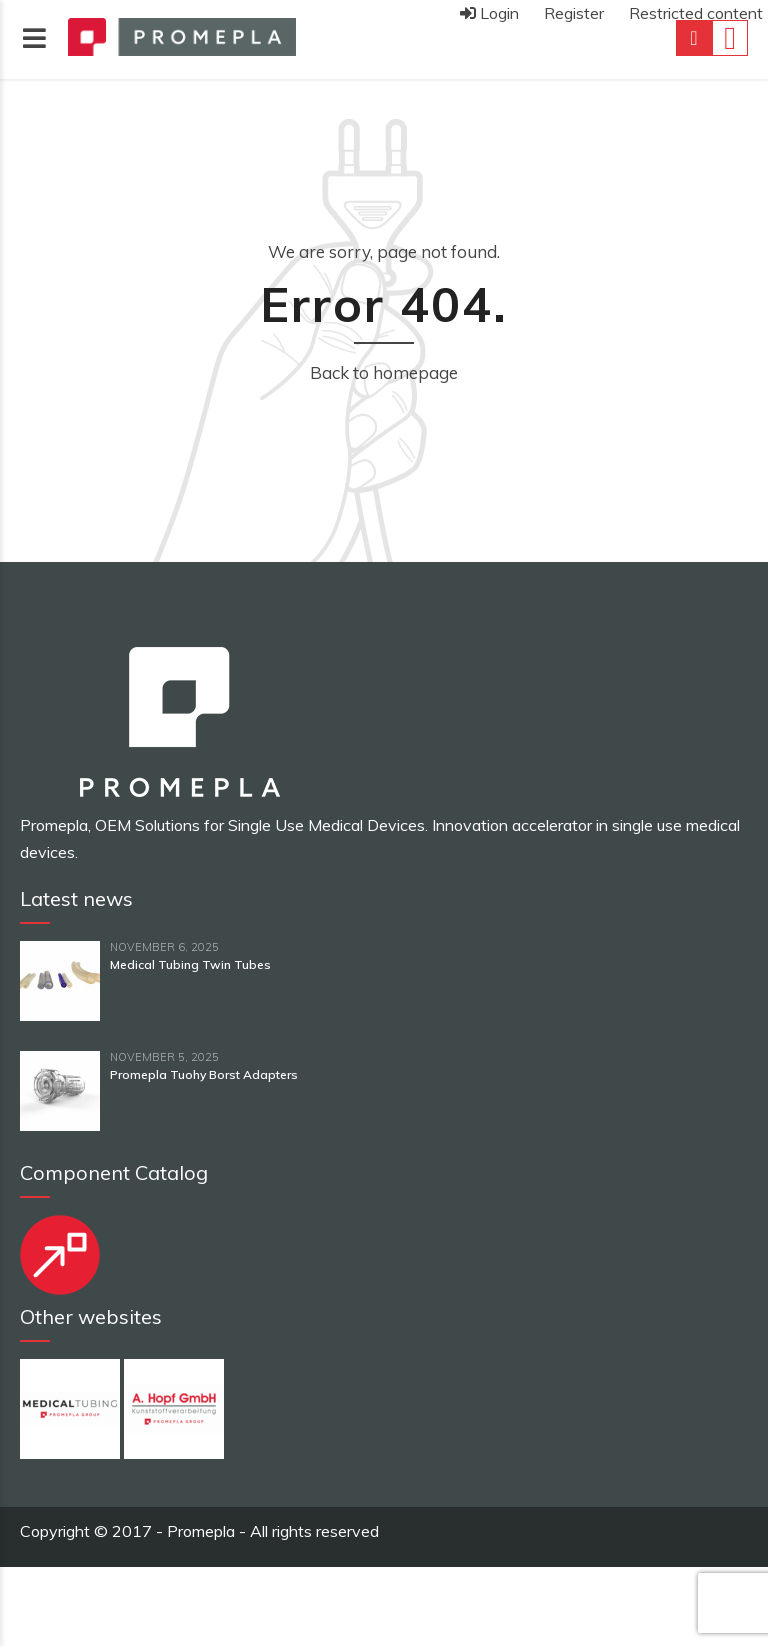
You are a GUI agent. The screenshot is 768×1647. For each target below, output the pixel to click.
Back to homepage (384, 372)
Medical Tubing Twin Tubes (190, 964)
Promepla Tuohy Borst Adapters (204, 1074)
